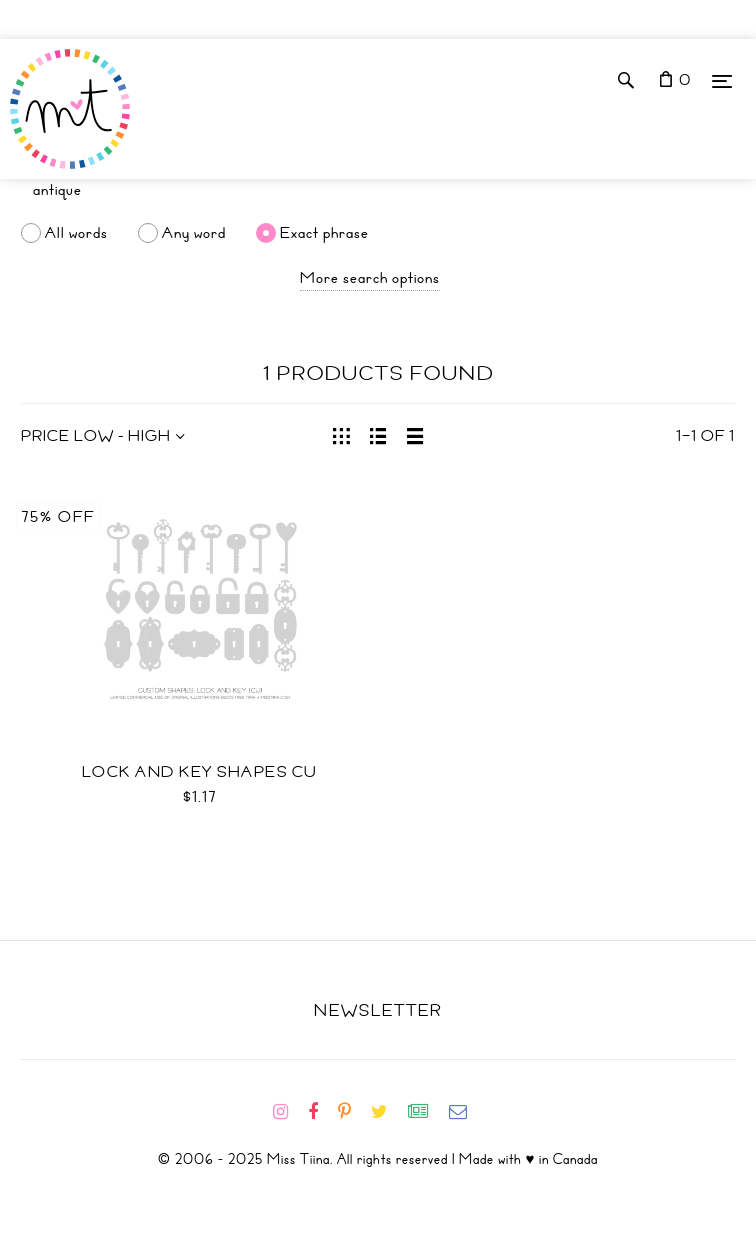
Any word (194, 233)
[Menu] (722, 80)
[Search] (378, 190)
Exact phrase (324, 233)
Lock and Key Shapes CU (200, 772)
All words (76, 233)
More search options (370, 278)
